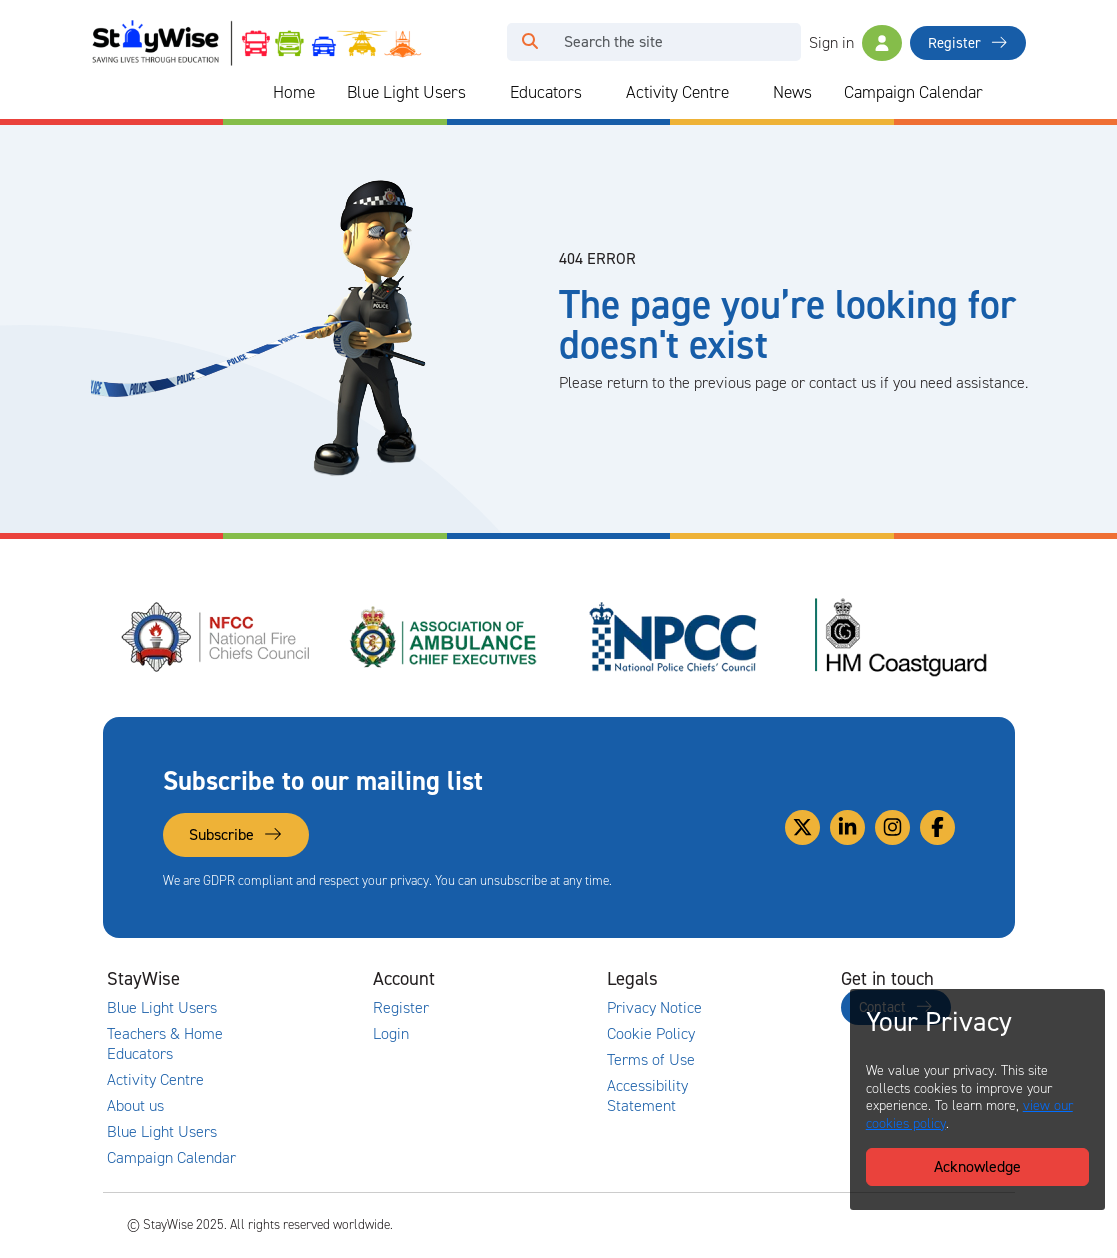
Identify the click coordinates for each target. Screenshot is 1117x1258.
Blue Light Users (406, 92)
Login (391, 1034)
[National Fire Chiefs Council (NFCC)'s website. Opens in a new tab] (217, 637)
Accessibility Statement (647, 1096)
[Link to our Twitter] (802, 827)
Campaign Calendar (913, 92)
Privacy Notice (654, 1008)
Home (294, 92)
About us (135, 1106)
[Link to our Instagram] (892, 827)
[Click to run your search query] (530, 42)
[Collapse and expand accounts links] (505, 979)
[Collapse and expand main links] (271, 979)
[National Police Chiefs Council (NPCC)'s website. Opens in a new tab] (673, 637)
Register (968, 43)
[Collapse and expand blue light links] (480, 93)
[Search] (676, 42)
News (792, 92)
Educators (546, 92)
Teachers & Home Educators (165, 1044)
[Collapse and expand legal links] (739, 979)
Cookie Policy (651, 1034)
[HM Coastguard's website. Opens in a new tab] (901, 637)
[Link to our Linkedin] (847, 827)
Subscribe (236, 834)
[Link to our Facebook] (937, 827)
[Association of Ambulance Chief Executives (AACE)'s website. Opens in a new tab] (445, 637)
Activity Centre (677, 92)
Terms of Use (651, 1060)
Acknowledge (977, 1166)
